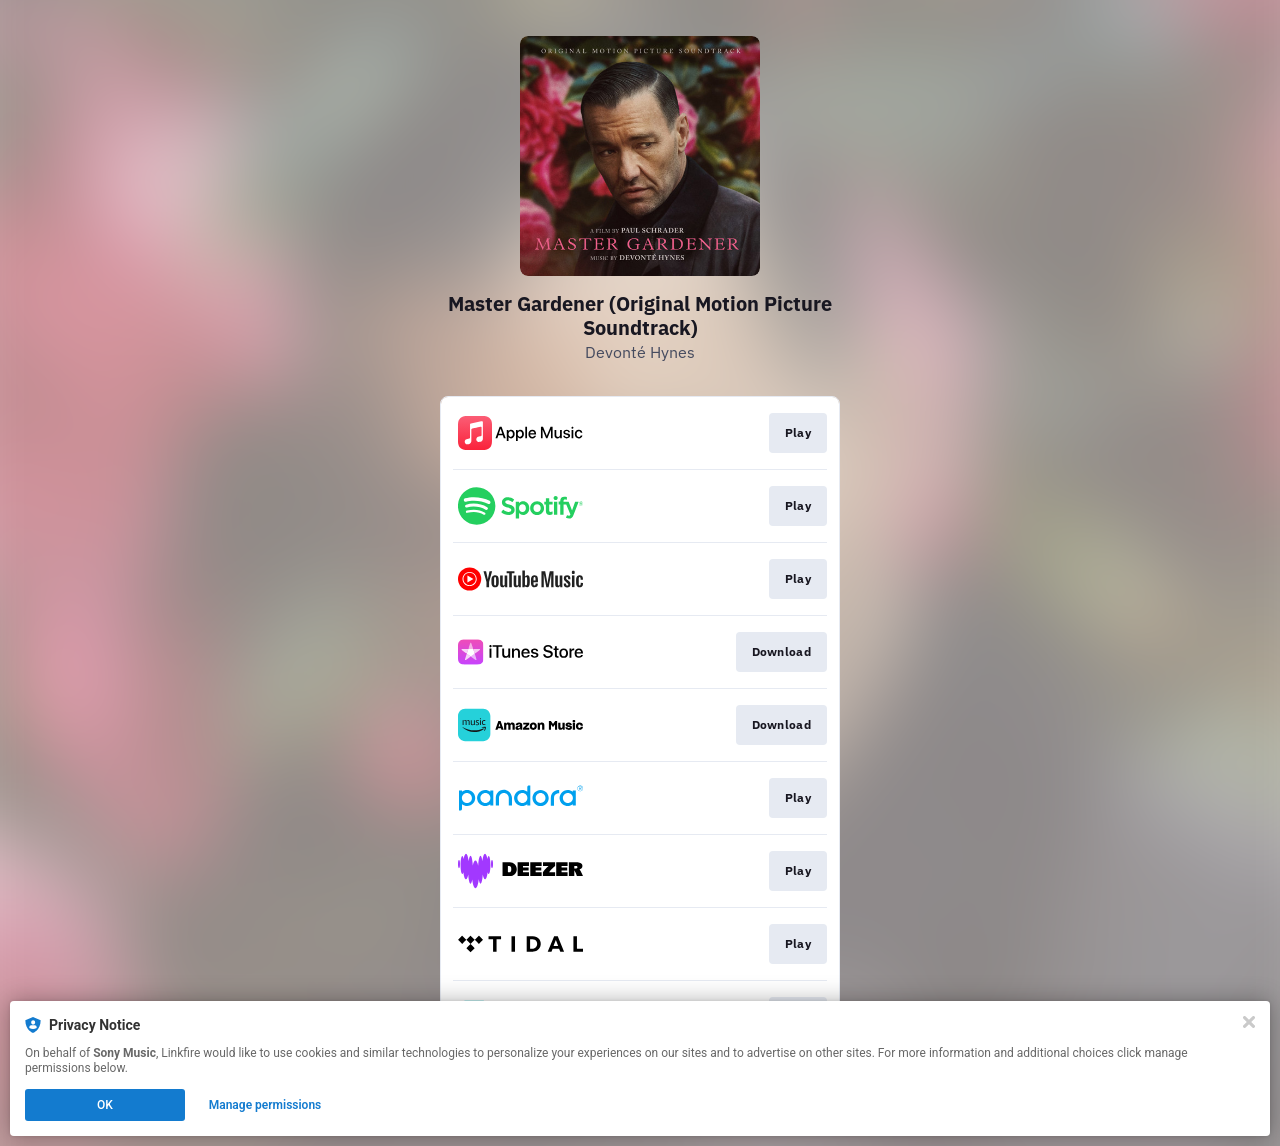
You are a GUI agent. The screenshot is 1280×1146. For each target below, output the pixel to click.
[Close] (1249, 1022)
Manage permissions (265, 1105)
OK (105, 1105)
